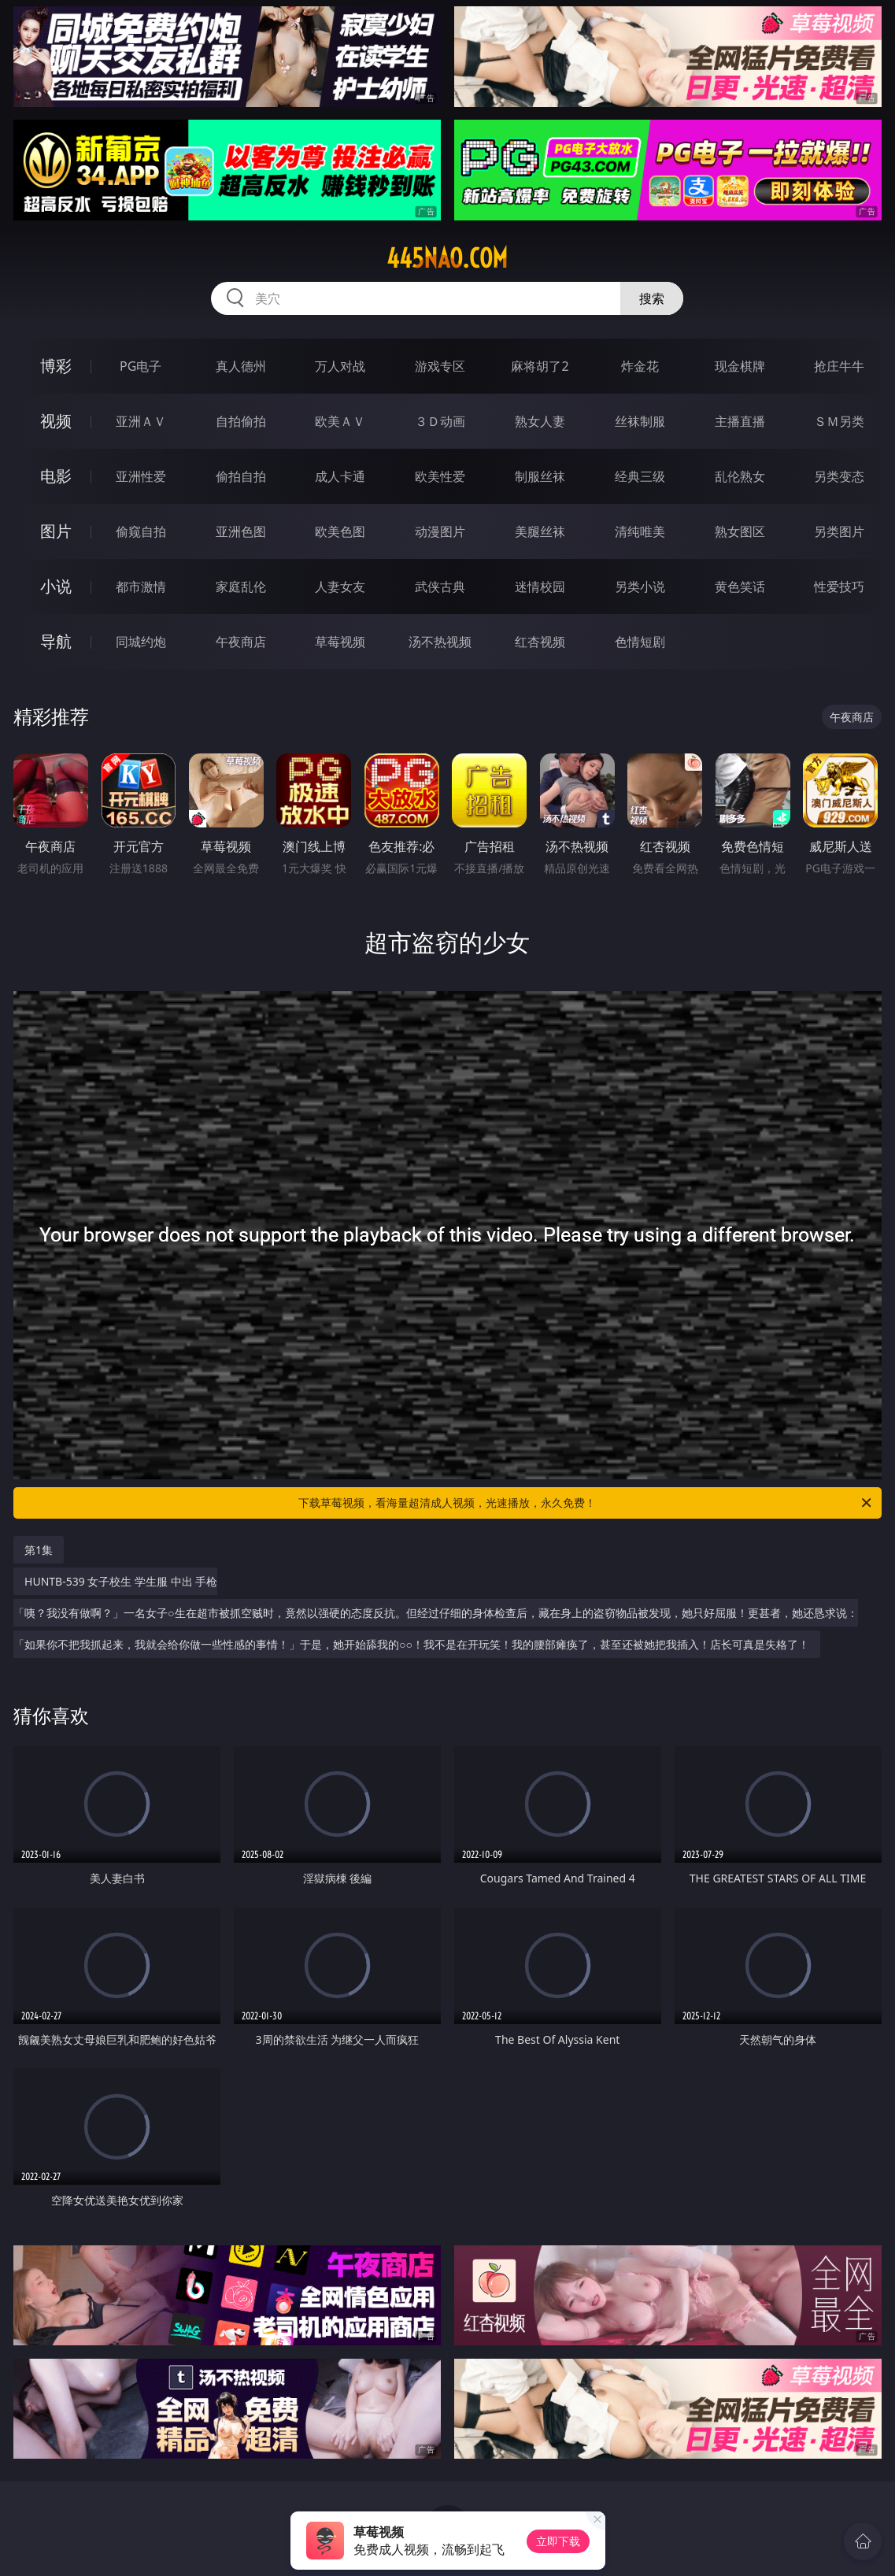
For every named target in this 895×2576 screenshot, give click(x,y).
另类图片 (839, 531)
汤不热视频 (440, 641)
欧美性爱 (440, 476)
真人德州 (241, 366)
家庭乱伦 (241, 586)
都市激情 (141, 586)
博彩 (56, 365)
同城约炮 (141, 641)
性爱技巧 (839, 586)
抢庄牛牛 (839, 366)
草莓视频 (340, 641)
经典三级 (640, 476)
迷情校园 (540, 586)
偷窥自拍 (141, 531)
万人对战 (340, 366)
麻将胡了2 (539, 366)
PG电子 (140, 366)
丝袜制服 (640, 421)
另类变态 (839, 476)
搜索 (651, 298)
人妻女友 (340, 586)
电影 (56, 476)
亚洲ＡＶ (141, 421)
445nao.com (447, 258)
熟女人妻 (540, 421)
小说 (56, 586)
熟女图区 (740, 531)
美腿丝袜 (540, 531)
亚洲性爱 (141, 476)
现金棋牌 (740, 366)
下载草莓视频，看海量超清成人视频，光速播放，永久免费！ (585, 1502)
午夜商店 (241, 641)
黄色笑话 (740, 586)
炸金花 (640, 366)
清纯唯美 (640, 531)
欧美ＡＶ (340, 421)
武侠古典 (440, 586)
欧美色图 (340, 531)
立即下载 (558, 2540)
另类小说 (640, 586)
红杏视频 (540, 641)
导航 (56, 641)
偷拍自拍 (241, 476)
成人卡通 (340, 476)
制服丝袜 (540, 476)
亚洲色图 (241, 531)
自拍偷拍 (241, 421)
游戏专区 (440, 366)
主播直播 (740, 421)
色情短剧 (640, 641)
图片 (56, 531)
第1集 (38, 1549)
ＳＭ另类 (839, 421)
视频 (56, 420)
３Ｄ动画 (440, 421)
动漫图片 (440, 531)
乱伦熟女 (740, 476)
